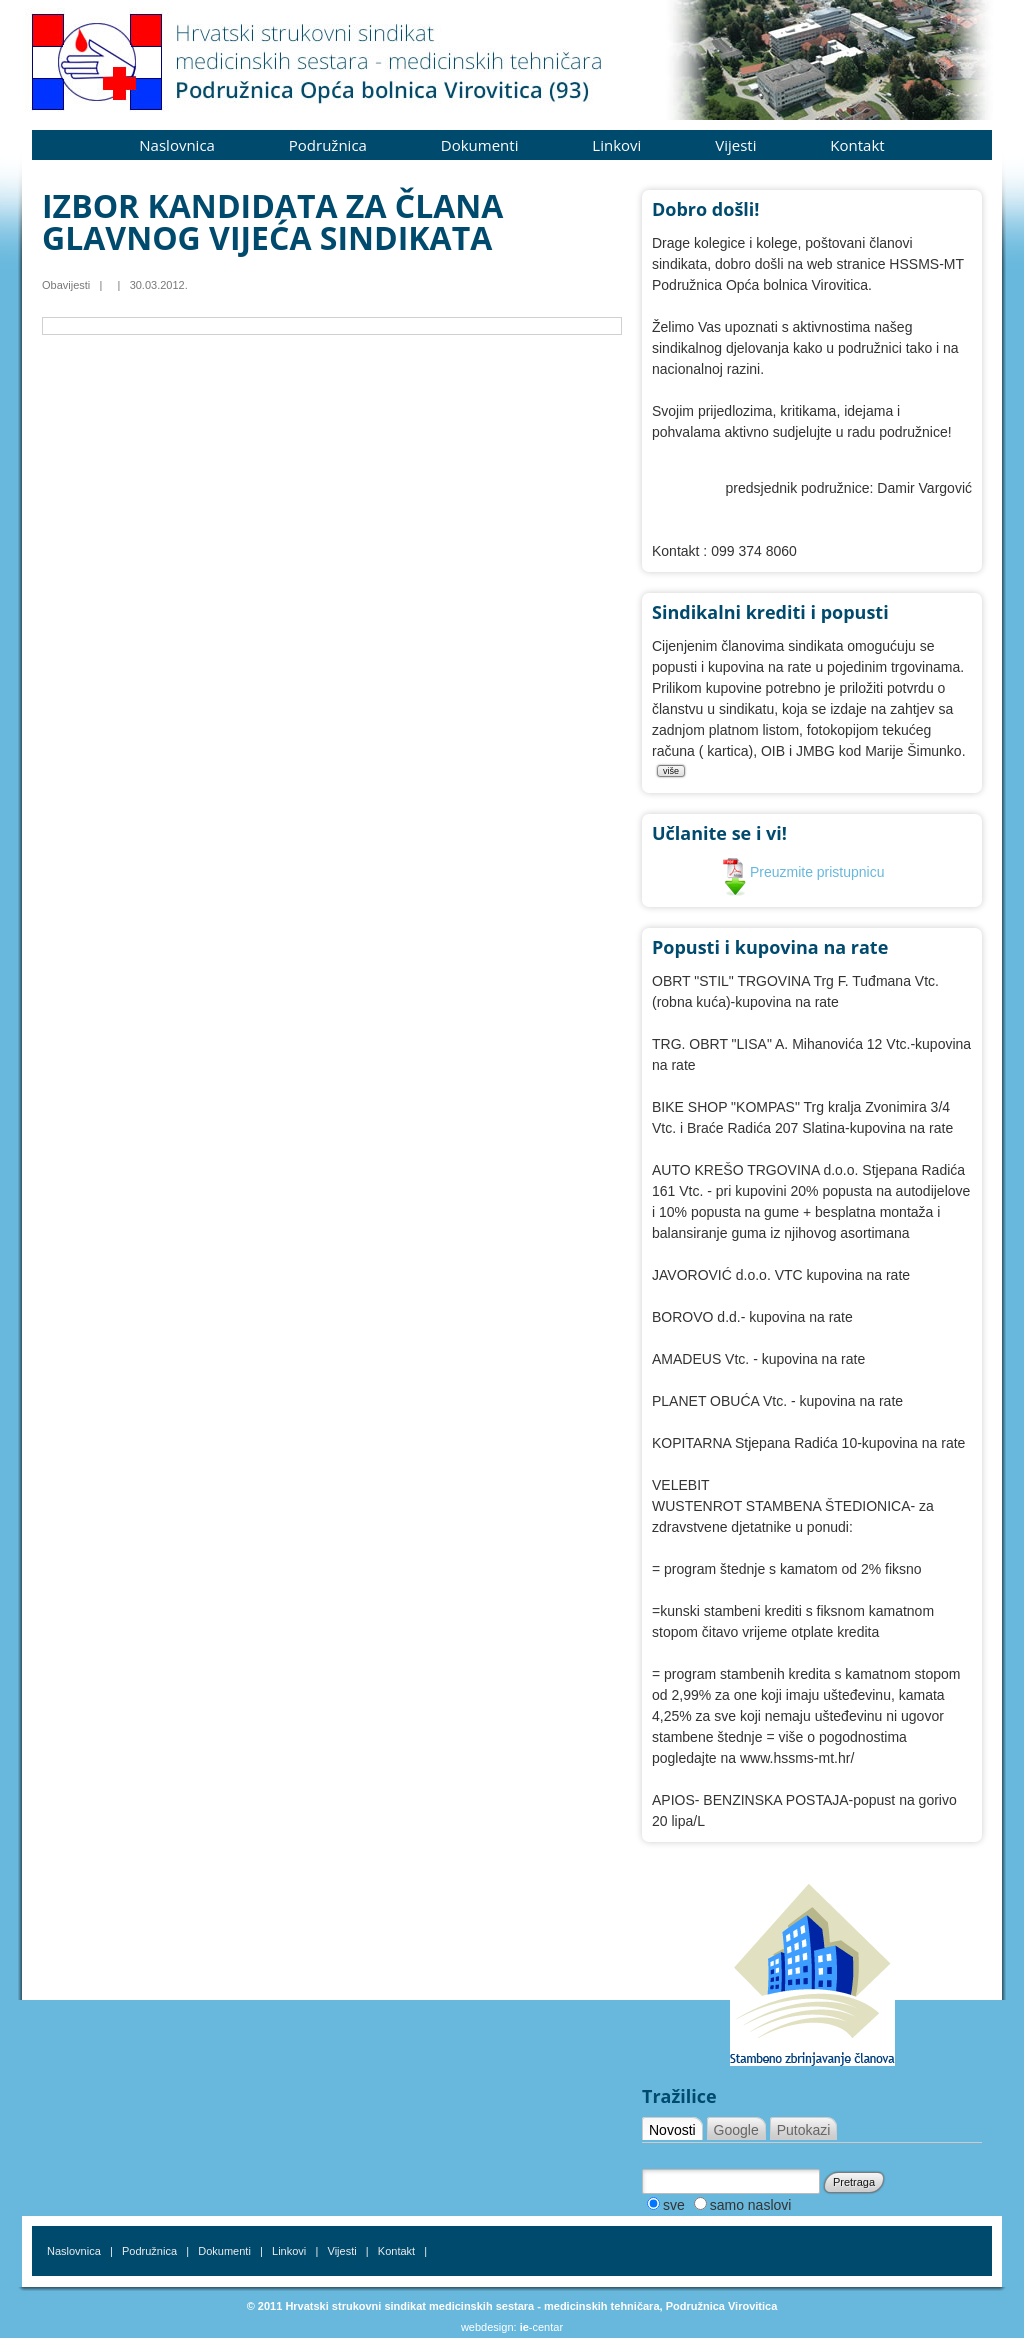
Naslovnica (177, 145)
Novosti (672, 2130)
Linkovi (616, 145)
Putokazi (804, 2130)
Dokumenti (480, 145)
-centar (541, 2327)
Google (736, 2130)
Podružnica (328, 145)
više (671, 771)
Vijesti (735, 145)
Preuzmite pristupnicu (803, 872)
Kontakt (857, 145)
